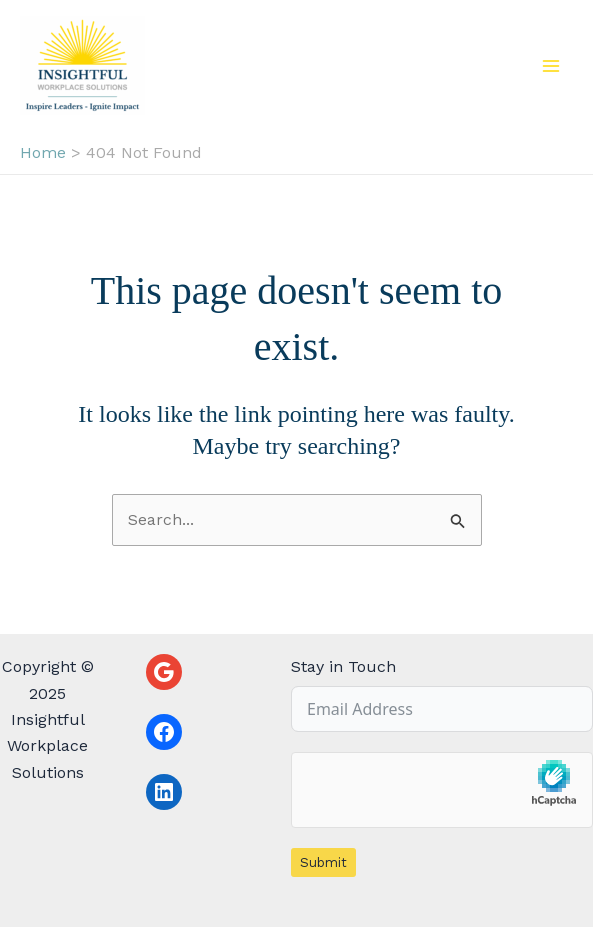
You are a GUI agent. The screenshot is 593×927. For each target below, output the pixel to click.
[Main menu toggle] (551, 66)
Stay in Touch (343, 666)
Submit (323, 862)
